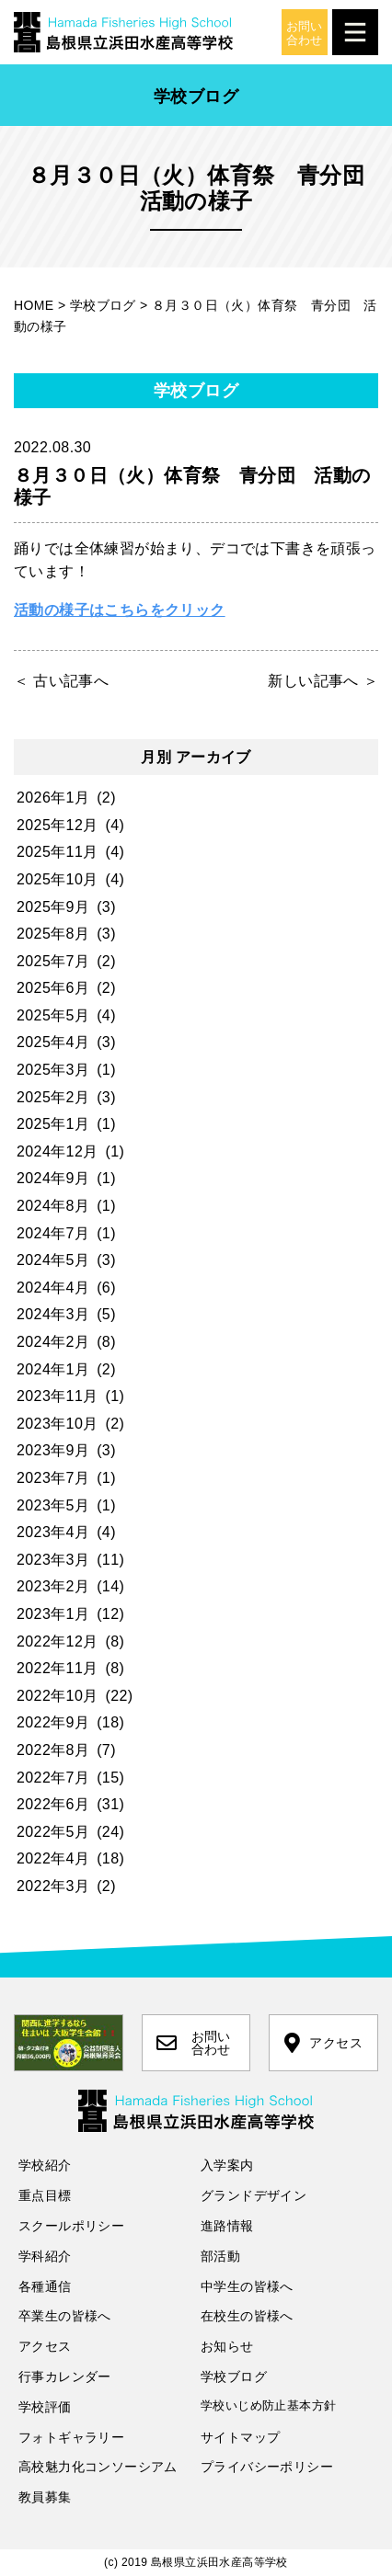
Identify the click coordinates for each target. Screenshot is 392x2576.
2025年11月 (57, 852)
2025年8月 (53, 933)
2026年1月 (53, 797)
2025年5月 (53, 1015)
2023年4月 (53, 1532)
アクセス (323, 2043)
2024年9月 (53, 1178)
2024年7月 (53, 1233)
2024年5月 (53, 1260)
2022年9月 (53, 1722)
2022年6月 (53, 1804)
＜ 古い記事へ (61, 681)
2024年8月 (53, 1206)
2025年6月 (53, 988)
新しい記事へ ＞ (323, 681)
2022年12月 (57, 1641)
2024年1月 (53, 1369)
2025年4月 (53, 1042)
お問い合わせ (193, 2043)
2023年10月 (57, 1423)
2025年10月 (57, 879)
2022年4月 (53, 1858)
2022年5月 (53, 1832)
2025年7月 (53, 961)
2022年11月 (57, 1668)
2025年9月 (53, 907)
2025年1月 (53, 1124)
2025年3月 (53, 1069)
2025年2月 (53, 1097)
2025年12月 (57, 825)
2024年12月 (57, 1151)
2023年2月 (53, 1586)
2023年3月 (53, 1559)
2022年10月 (57, 1696)
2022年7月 (53, 1777)
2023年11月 (57, 1396)
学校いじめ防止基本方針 (268, 2405)
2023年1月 (53, 1614)
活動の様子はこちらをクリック (119, 610)
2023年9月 (53, 1450)
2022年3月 (53, 1886)
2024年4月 (53, 1287)
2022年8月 (53, 1750)
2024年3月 (53, 1314)
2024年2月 (53, 1342)
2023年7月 (53, 1478)
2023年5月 (53, 1505)
